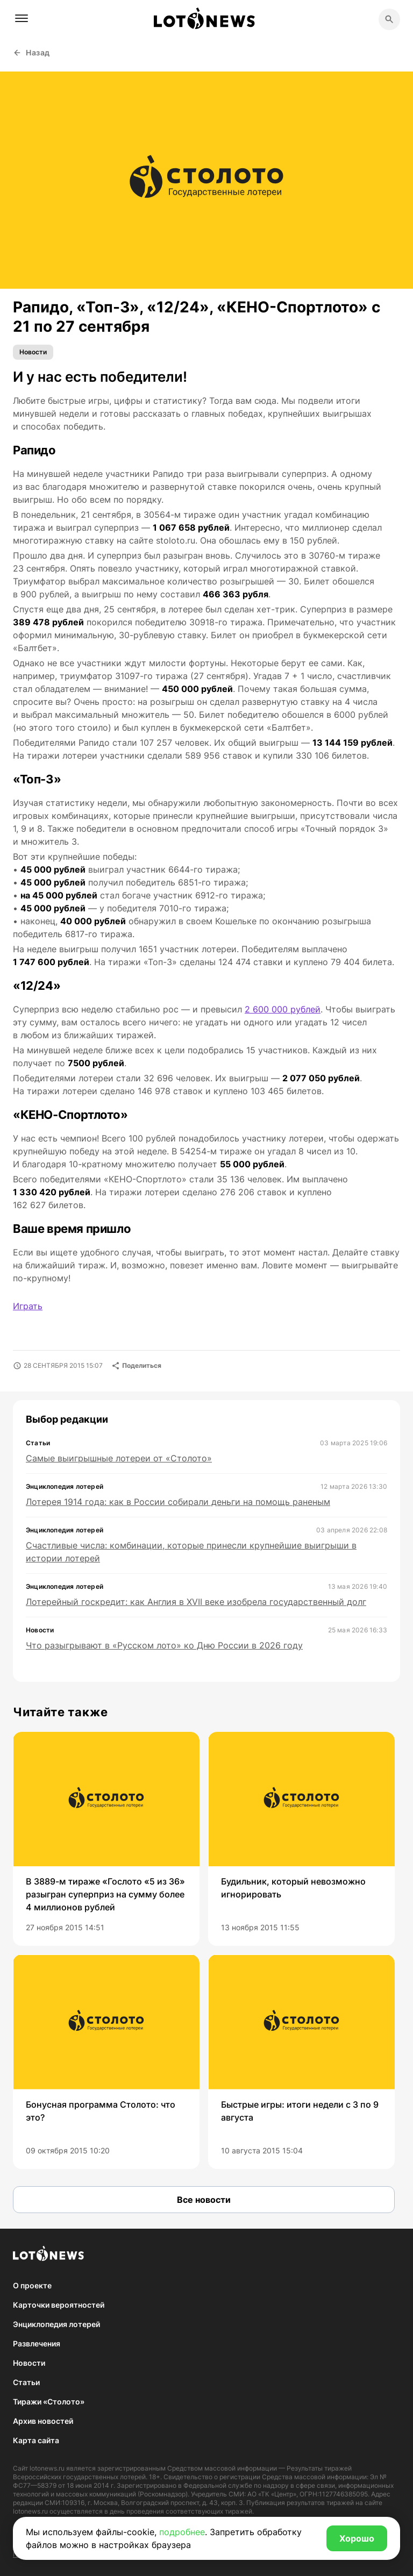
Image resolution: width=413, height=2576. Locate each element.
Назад (31, 52)
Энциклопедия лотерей (56, 2324)
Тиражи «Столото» (48, 2401)
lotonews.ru (47, 2468)
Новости (33, 352)
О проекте (32, 2285)
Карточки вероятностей (58, 2304)
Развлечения (36, 2343)
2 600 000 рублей (283, 1009)
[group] (106, 1839)
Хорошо (356, 2538)
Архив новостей (43, 2420)
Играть (27, 1306)
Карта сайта (36, 2440)
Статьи (26, 2382)
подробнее (182, 2532)
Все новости (204, 2199)
